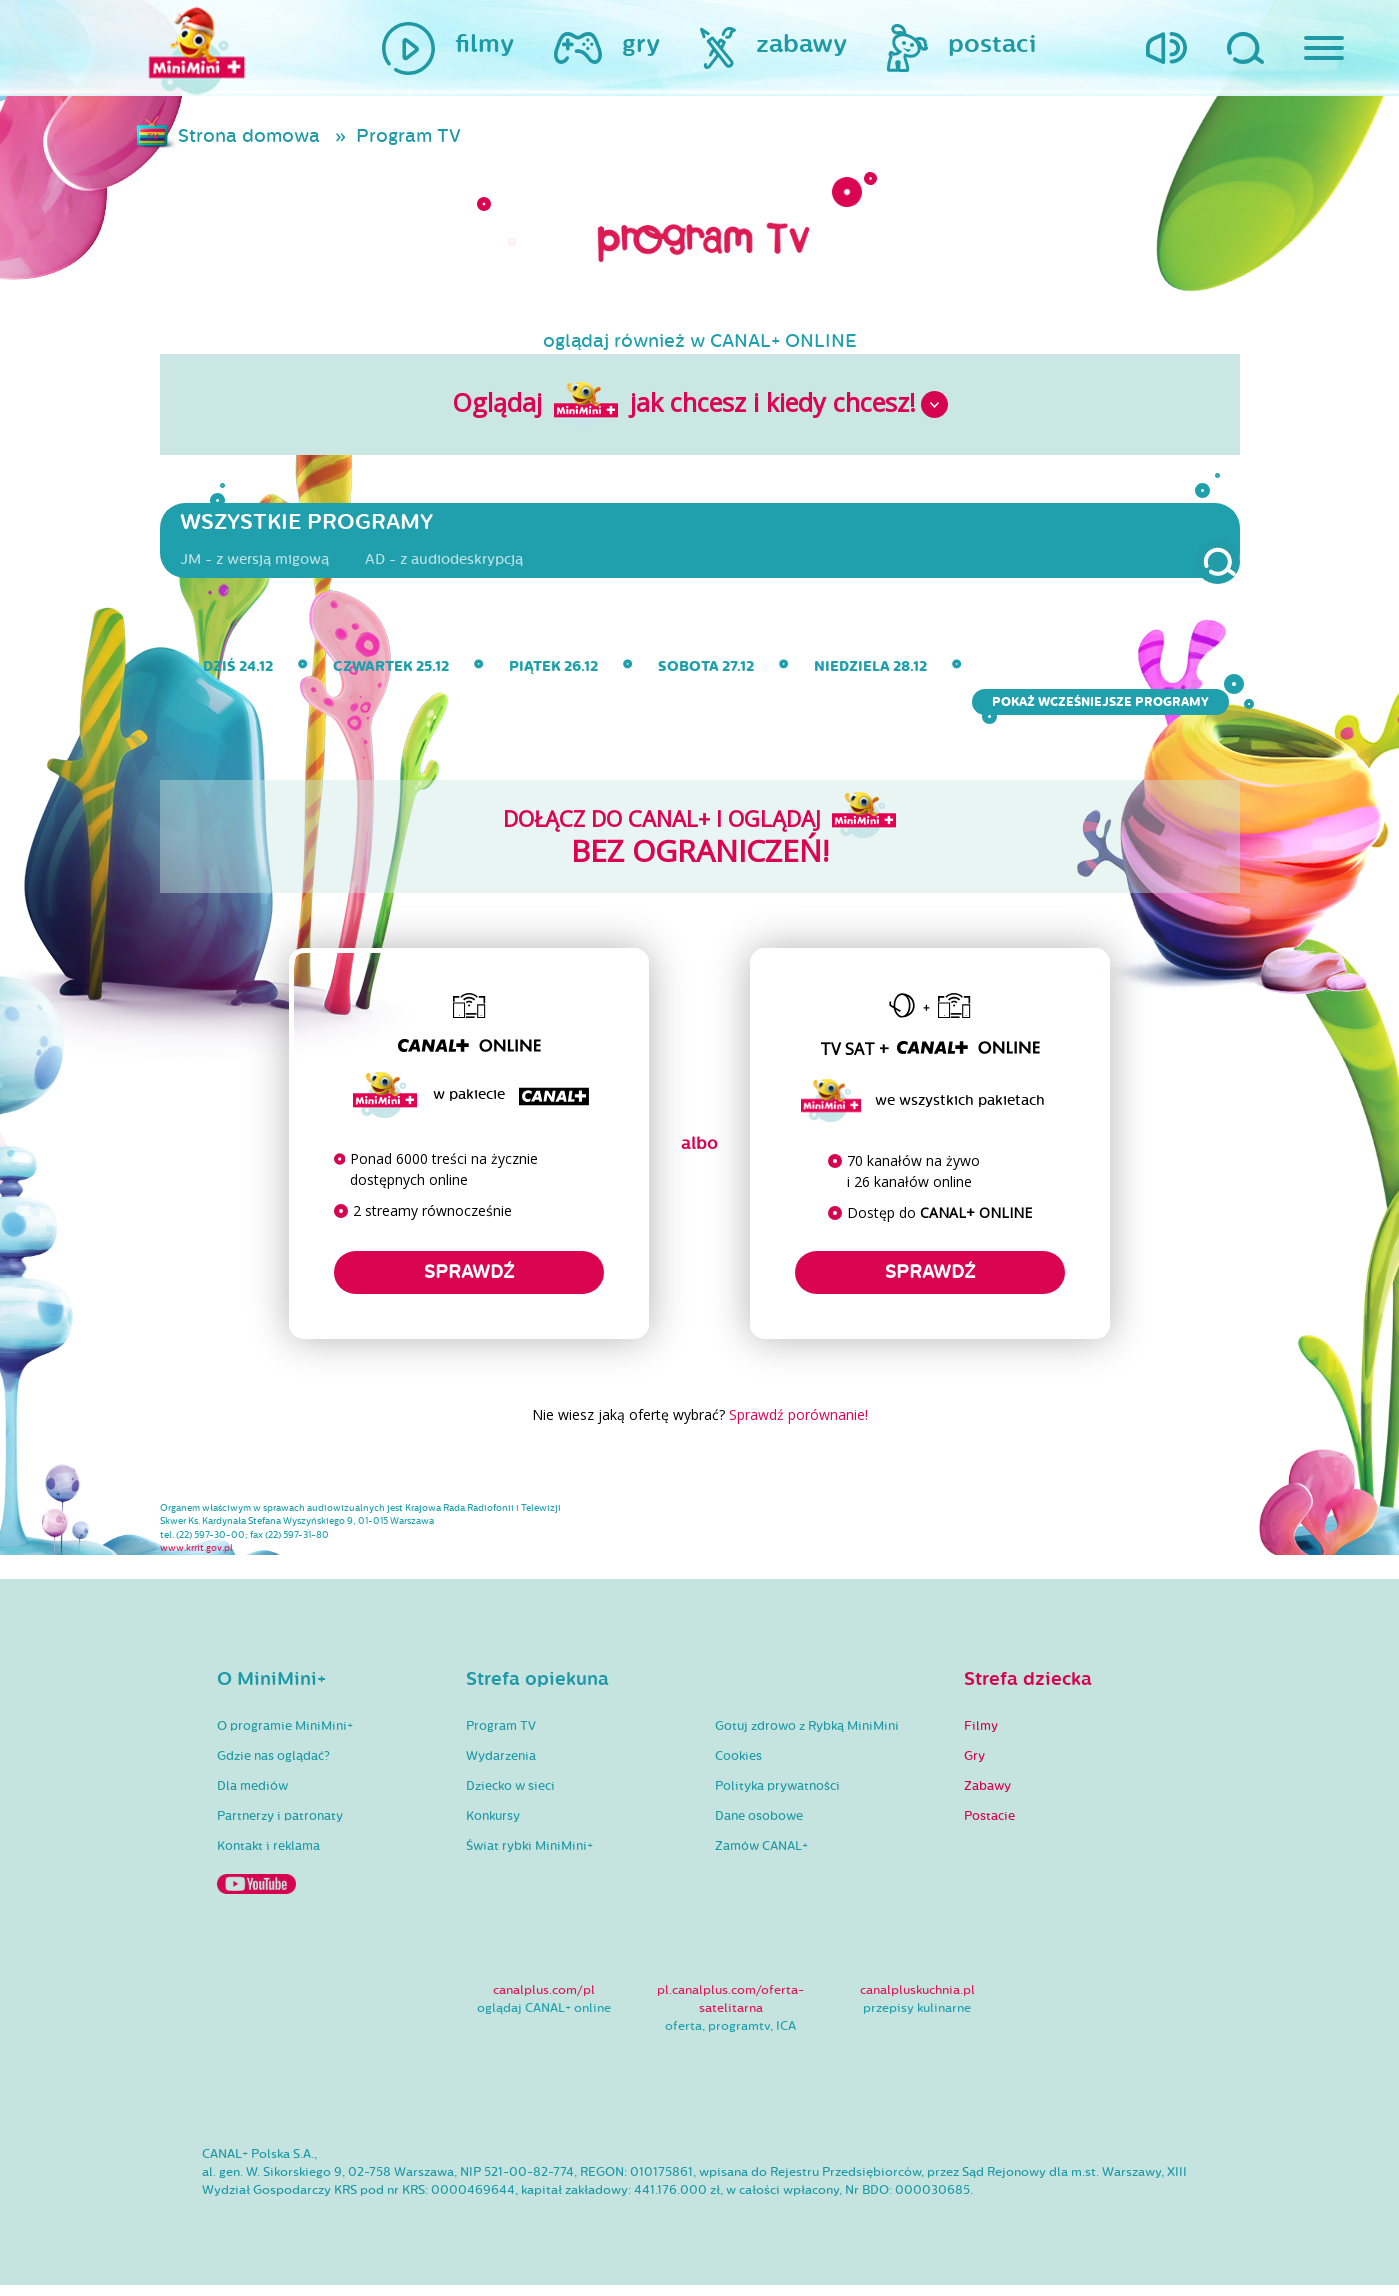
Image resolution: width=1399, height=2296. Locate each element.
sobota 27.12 (706, 672)
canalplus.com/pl (544, 2000)
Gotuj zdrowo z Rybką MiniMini (807, 1737)
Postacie (989, 1827)
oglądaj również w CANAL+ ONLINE (700, 343)
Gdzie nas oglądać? (273, 1767)
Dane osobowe (759, 1827)
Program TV (410, 137)
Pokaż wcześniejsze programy (1105, 708)
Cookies (738, 1767)
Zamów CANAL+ (761, 1857)
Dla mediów (252, 1797)
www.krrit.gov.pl (196, 1558)
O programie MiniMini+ (285, 1737)
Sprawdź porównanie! (798, 1421)
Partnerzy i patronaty (280, 1827)
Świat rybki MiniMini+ (529, 1857)
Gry (974, 1767)
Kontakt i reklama (268, 1857)
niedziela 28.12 (870, 672)
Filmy (981, 1737)
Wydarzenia (501, 1767)
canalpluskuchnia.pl (917, 2000)
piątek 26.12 (553, 672)
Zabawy (987, 1797)
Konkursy (493, 1827)
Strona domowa (251, 137)
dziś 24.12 (238, 672)
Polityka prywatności (777, 1797)
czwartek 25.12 (391, 672)
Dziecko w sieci (510, 1797)
